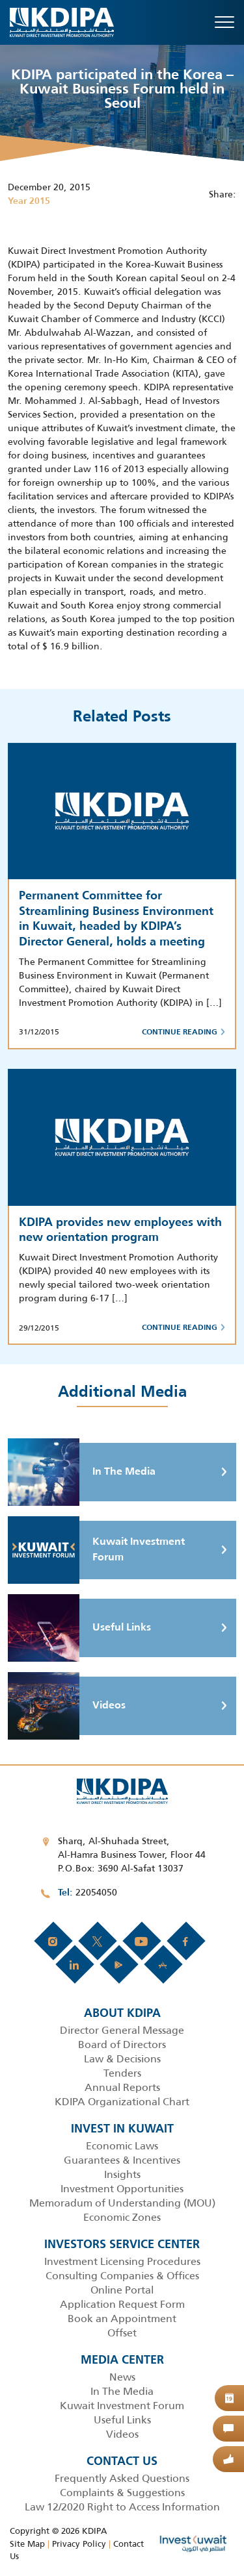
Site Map (27, 2544)
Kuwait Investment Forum (96, 1550)
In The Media (82, 1472)
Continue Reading (183, 1032)
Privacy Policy (79, 2544)
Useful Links (79, 1628)
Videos (67, 1706)
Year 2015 (29, 201)
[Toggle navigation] (224, 22)
